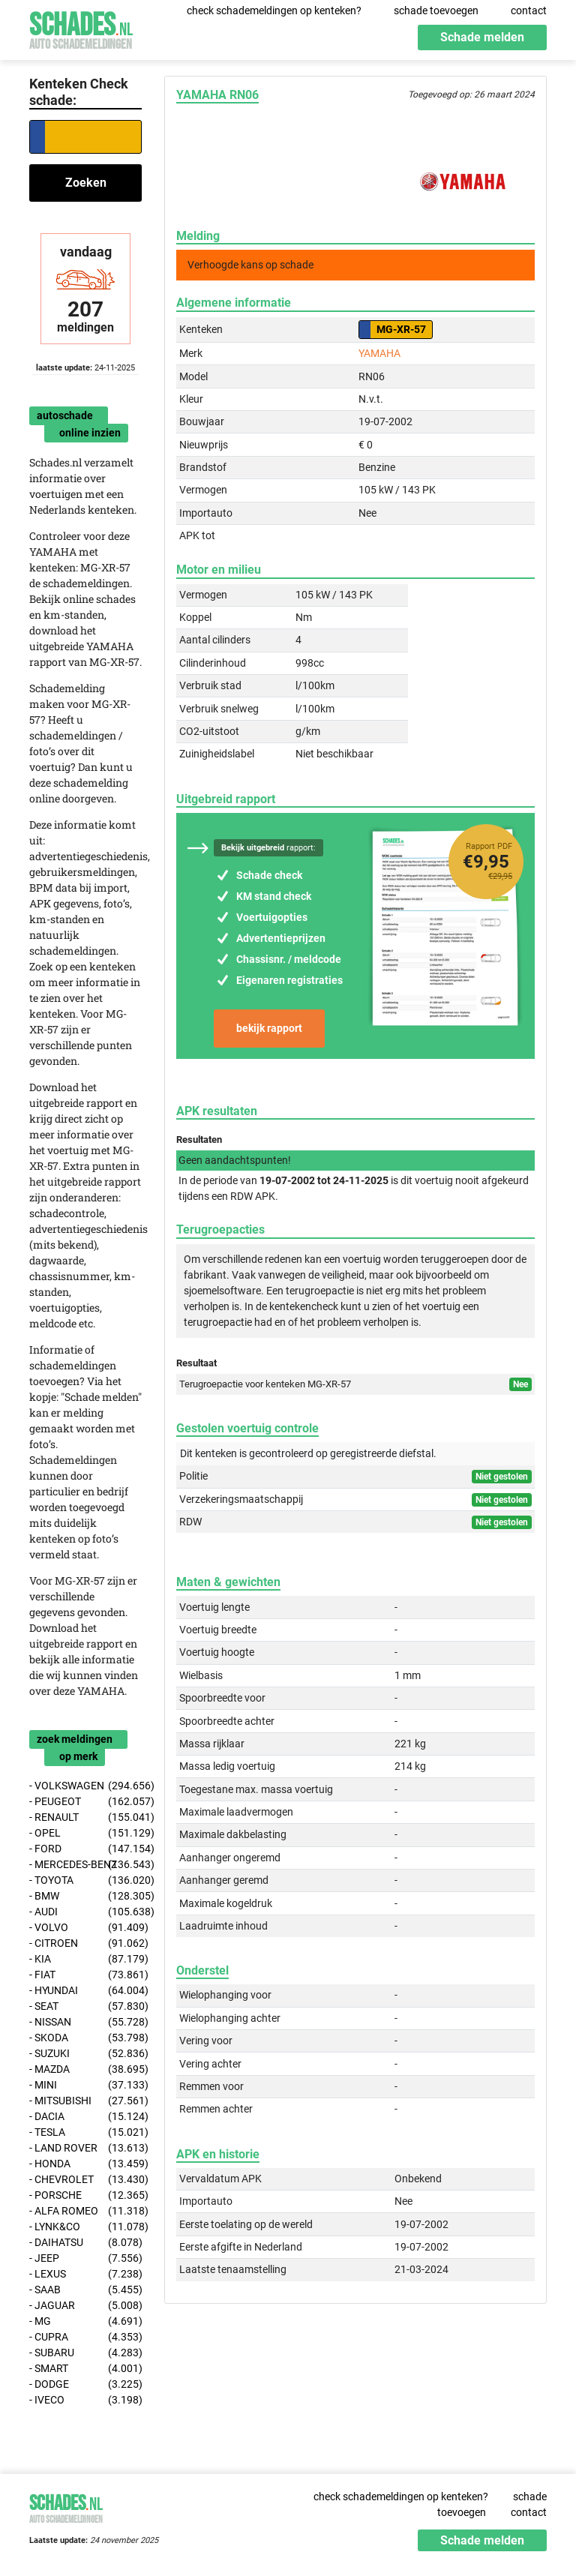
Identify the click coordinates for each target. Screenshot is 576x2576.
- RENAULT (85, 1817)
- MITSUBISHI (85, 2101)
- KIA (85, 1959)
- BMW (85, 1896)
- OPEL (85, 1833)
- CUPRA (85, 2337)
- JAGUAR (85, 2306)
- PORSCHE (85, 2195)
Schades (81, 28)
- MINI (85, 2085)
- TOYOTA (85, 1880)
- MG (85, 2321)
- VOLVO (85, 1928)
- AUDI (85, 1912)
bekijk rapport (269, 1028)
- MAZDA (85, 2069)
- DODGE (85, 2384)
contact (529, 10)
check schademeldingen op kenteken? (274, 10)
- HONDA (85, 2164)
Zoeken (85, 182)
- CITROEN (85, 1943)
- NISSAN (85, 2022)
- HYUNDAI (85, 1991)
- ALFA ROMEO (85, 2211)
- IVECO (85, 2400)
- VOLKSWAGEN (85, 1786)
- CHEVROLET (85, 2180)
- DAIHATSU (85, 2243)
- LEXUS (85, 2274)
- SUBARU (85, 2353)
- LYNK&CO (85, 2227)
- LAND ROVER (85, 2148)
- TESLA (85, 2132)
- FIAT (85, 1975)
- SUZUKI (85, 2054)
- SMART (85, 2369)
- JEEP (85, 2258)
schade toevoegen (436, 10)
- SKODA (85, 2038)
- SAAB (85, 2290)
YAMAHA (379, 353)
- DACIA (85, 2117)
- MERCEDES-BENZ (85, 1865)
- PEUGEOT (85, 1802)
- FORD (85, 1849)
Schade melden (482, 37)
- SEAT (85, 2006)
